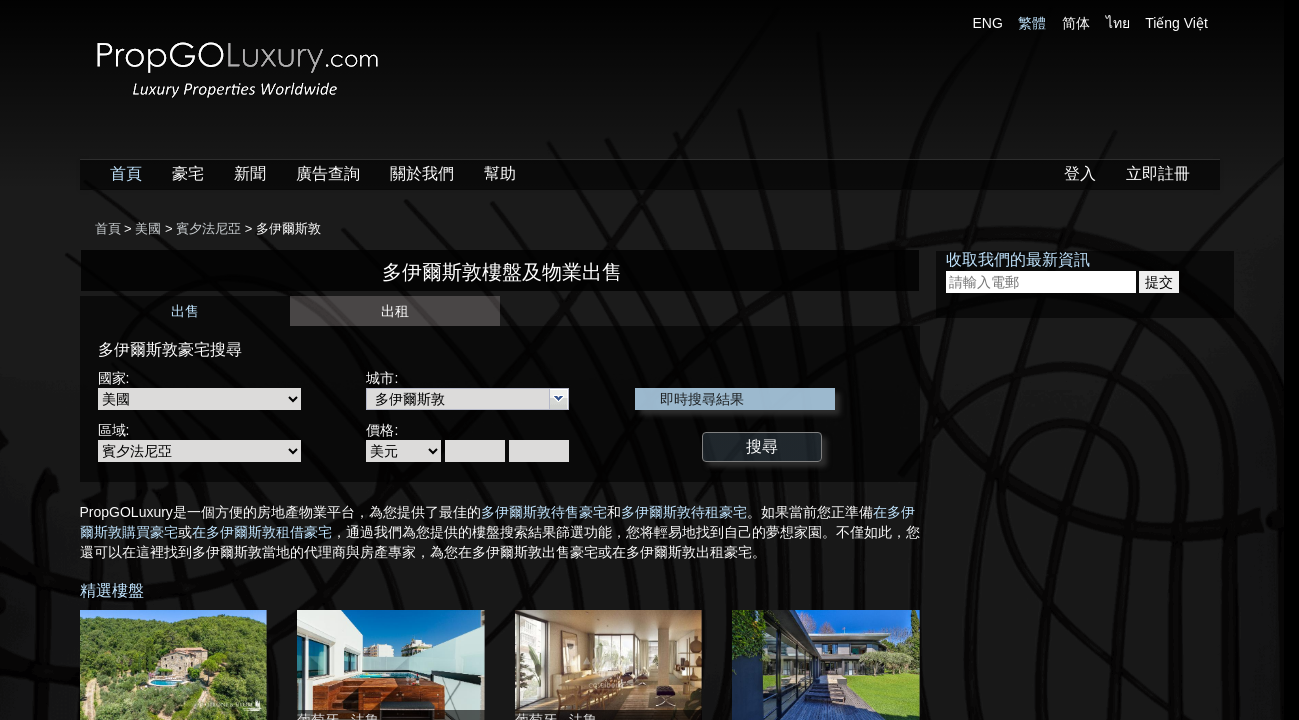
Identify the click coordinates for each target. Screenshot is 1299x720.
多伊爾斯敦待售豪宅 (544, 512)
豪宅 (188, 173)
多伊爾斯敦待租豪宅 (684, 512)
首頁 (126, 173)
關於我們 (422, 173)
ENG (988, 23)
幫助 (500, 173)
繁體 (1032, 23)
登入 (1080, 173)
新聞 (250, 173)
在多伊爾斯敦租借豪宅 (262, 532)
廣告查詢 (328, 173)
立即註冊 (1158, 173)
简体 (1076, 23)
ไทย (1118, 23)
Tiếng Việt (1176, 23)
